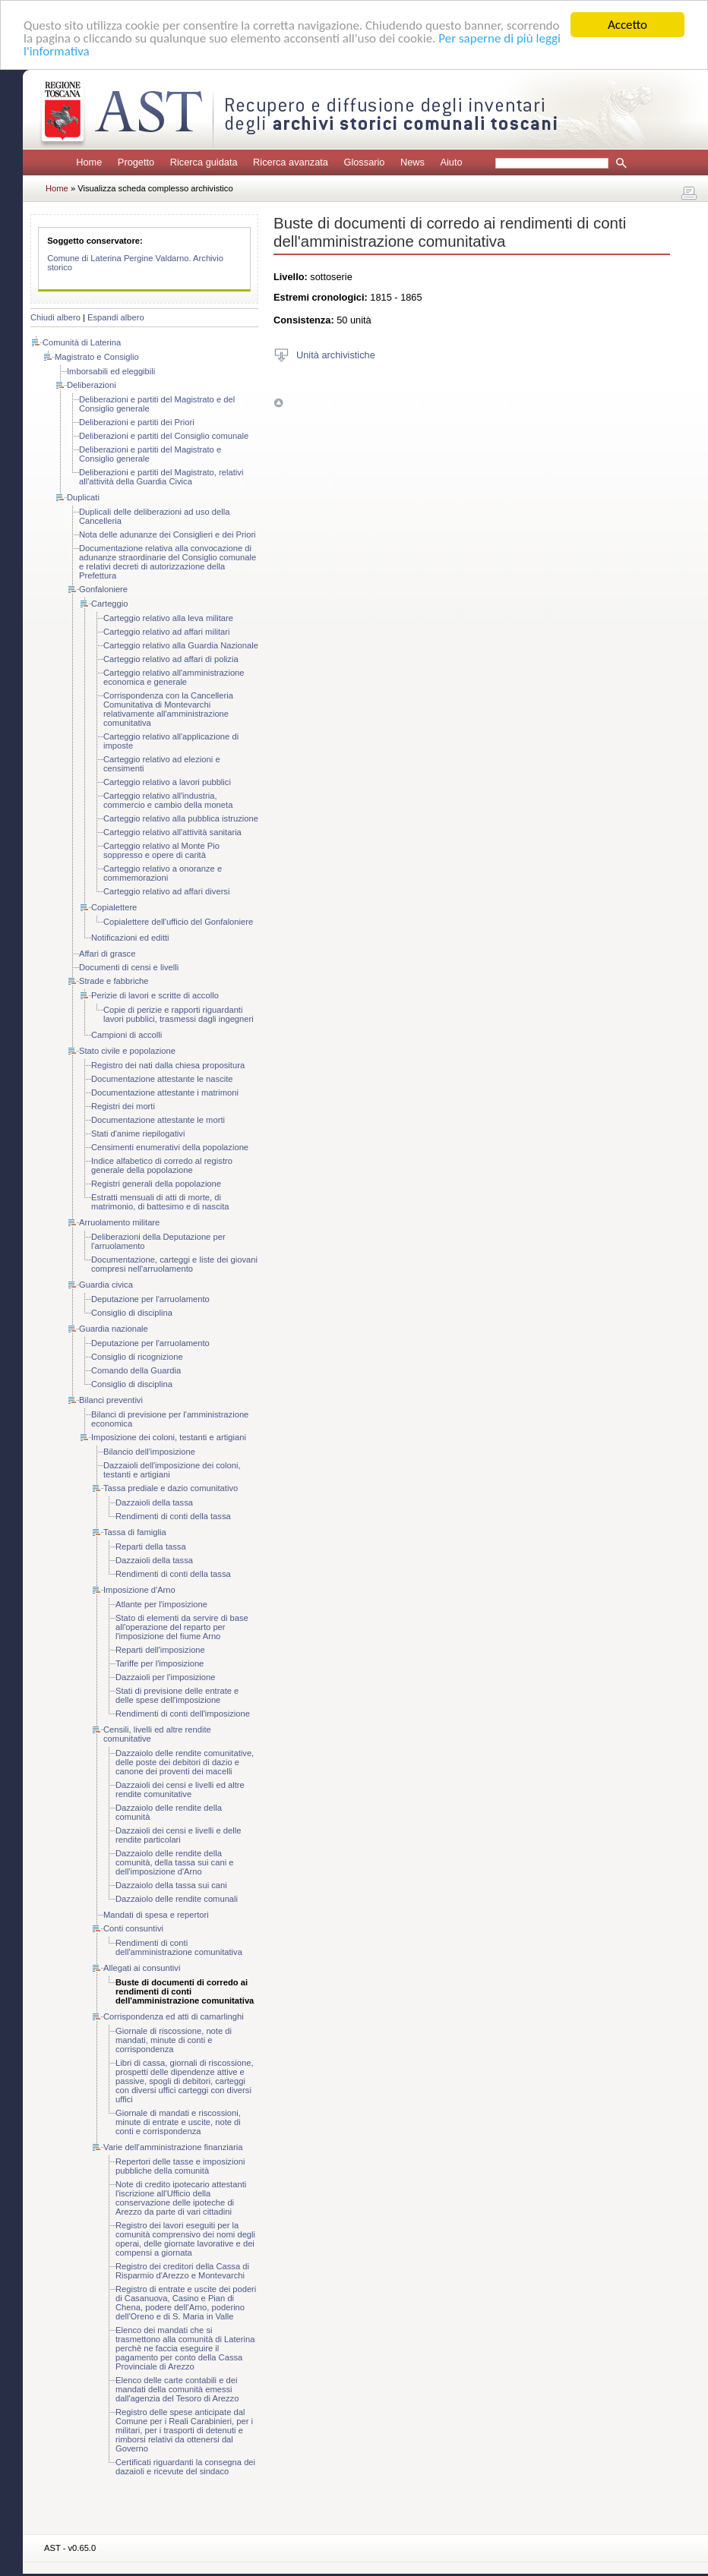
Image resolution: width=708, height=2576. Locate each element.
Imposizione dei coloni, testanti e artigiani (168, 1437)
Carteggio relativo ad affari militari (166, 631)
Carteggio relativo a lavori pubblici (167, 782)
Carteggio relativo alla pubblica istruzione (180, 818)
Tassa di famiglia (134, 1532)
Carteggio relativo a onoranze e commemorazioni (162, 873)
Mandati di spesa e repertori (156, 1914)
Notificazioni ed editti (130, 937)
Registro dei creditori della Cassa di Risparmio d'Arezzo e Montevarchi (182, 2271)
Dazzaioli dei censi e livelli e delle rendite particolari (178, 1835)
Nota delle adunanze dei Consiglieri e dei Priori (167, 534)
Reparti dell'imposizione (160, 1649)
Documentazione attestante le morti (158, 1119)
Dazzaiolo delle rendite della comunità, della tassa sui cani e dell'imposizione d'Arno (174, 1862)
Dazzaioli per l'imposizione (165, 1677)
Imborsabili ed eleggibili (111, 371)
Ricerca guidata (204, 162)
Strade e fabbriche (113, 980)
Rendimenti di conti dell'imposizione (182, 1713)
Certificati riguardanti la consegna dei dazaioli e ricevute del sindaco (185, 2467)
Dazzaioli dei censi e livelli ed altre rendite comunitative (180, 1789)
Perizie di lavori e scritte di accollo (155, 995)
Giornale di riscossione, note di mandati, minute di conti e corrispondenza (173, 2040)
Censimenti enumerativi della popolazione (169, 1147)
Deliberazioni (91, 384)
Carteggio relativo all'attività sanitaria (172, 832)
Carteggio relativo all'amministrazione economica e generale (174, 677)
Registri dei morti (123, 1106)
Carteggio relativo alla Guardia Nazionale (180, 645)
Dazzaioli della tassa (154, 1502)
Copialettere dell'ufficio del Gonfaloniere (178, 921)
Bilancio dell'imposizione (149, 1451)
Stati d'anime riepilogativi (138, 1133)
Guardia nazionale (113, 1328)
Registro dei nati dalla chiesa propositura (168, 1065)
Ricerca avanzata (290, 162)
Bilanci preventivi (111, 1400)
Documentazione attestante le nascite (162, 1078)
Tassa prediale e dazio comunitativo (170, 1488)
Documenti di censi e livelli (129, 967)
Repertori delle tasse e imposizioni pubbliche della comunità (180, 2166)
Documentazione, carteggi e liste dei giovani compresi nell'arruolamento (174, 1264)
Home (89, 162)
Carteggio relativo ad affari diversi (166, 891)
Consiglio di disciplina (131, 1312)
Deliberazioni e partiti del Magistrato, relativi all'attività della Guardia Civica (161, 477)
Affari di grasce (107, 953)
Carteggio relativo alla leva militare (168, 618)
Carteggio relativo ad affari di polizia (171, 659)
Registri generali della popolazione (156, 1183)
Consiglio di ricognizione (137, 1356)
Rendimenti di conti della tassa (173, 1516)
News (412, 162)
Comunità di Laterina (82, 342)
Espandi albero (115, 317)
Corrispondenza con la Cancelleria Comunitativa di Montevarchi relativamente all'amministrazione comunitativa (168, 709)
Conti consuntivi (133, 1928)
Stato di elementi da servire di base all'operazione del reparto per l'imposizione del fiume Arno (181, 1627)
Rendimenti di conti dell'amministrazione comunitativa (178, 1947)
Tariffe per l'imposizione (159, 1663)
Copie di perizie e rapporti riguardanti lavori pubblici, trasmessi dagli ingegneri (178, 1014)
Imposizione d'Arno (139, 1589)
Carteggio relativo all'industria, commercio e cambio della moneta (167, 800)
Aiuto (451, 162)
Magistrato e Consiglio (97, 356)
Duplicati (83, 497)
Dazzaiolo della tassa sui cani (171, 1885)
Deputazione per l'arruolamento (150, 1299)
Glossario (363, 162)
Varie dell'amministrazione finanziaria (173, 2147)
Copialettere (114, 907)
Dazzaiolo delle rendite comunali (176, 1898)
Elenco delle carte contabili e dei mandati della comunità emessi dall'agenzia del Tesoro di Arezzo (177, 2389)
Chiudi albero (55, 317)
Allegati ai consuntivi (141, 1967)
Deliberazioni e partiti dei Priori (136, 422)
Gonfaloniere (103, 589)
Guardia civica (106, 1284)
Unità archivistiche (335, 354)
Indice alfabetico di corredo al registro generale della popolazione (161, 1165)
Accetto (627, 25)
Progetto (136, 162)
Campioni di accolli (126, 1034)
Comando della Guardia (136, 1370)
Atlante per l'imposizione (161, 1604)
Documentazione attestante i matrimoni (165, 1092)
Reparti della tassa (150, 1546)
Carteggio (109, 603)
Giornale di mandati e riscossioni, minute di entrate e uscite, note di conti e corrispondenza (178, 2122)
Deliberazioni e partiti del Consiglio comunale (163, 435)
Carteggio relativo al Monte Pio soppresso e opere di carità (161, 850)
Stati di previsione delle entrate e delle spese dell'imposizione (177, 1695)
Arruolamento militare (119, 1222)
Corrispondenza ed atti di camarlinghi (173, 2016)
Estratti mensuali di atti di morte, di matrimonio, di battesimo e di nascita (160, 1202)
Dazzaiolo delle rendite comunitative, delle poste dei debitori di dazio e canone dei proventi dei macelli (184, 1762)
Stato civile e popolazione (127, 1050)
